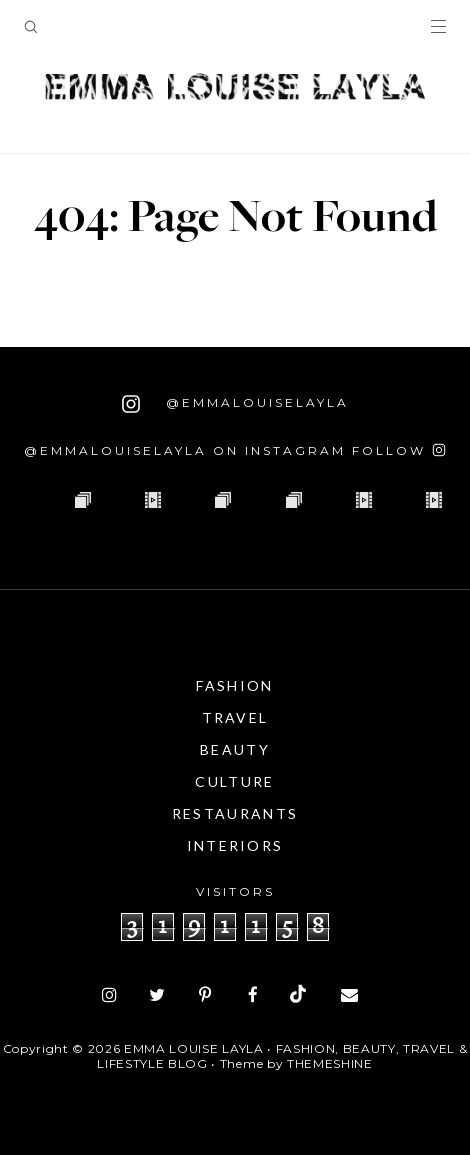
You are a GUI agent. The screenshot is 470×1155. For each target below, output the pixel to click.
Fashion (234, 685)
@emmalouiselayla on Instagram (185, 450)
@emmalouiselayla (235, 404)
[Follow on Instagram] (399, 450)
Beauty (235, 749)
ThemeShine (330, 1063)
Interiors (235, 845)
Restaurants (235, 813)
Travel (235, 717)
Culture (234, 781)
